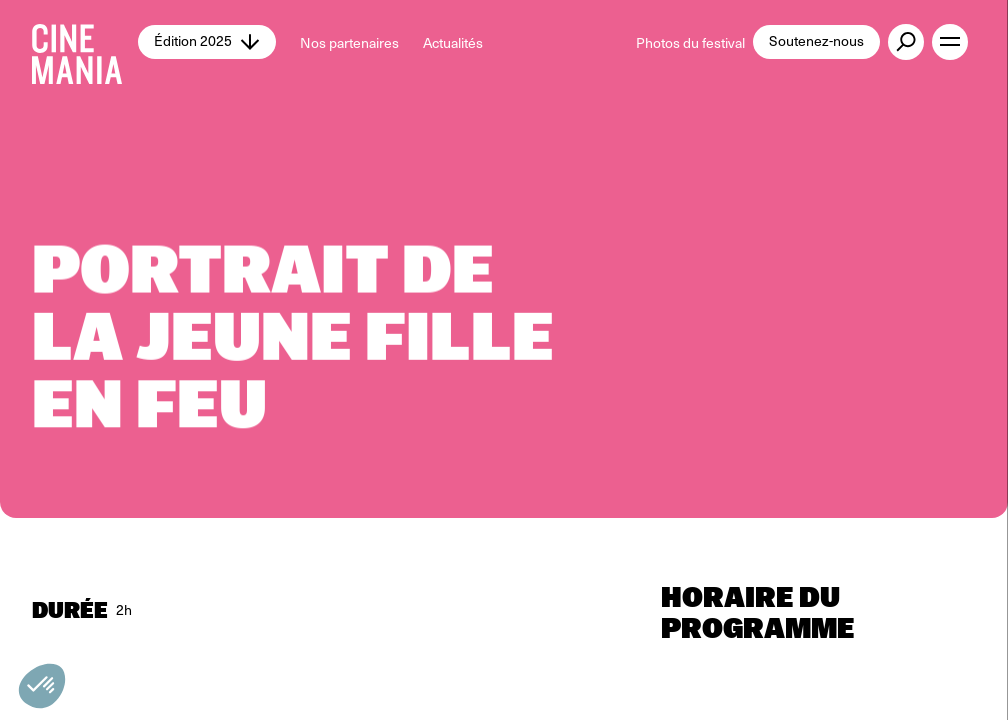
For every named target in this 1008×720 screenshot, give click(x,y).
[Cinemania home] (85, 42)
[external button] (906, 42)
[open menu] (950, 42)
